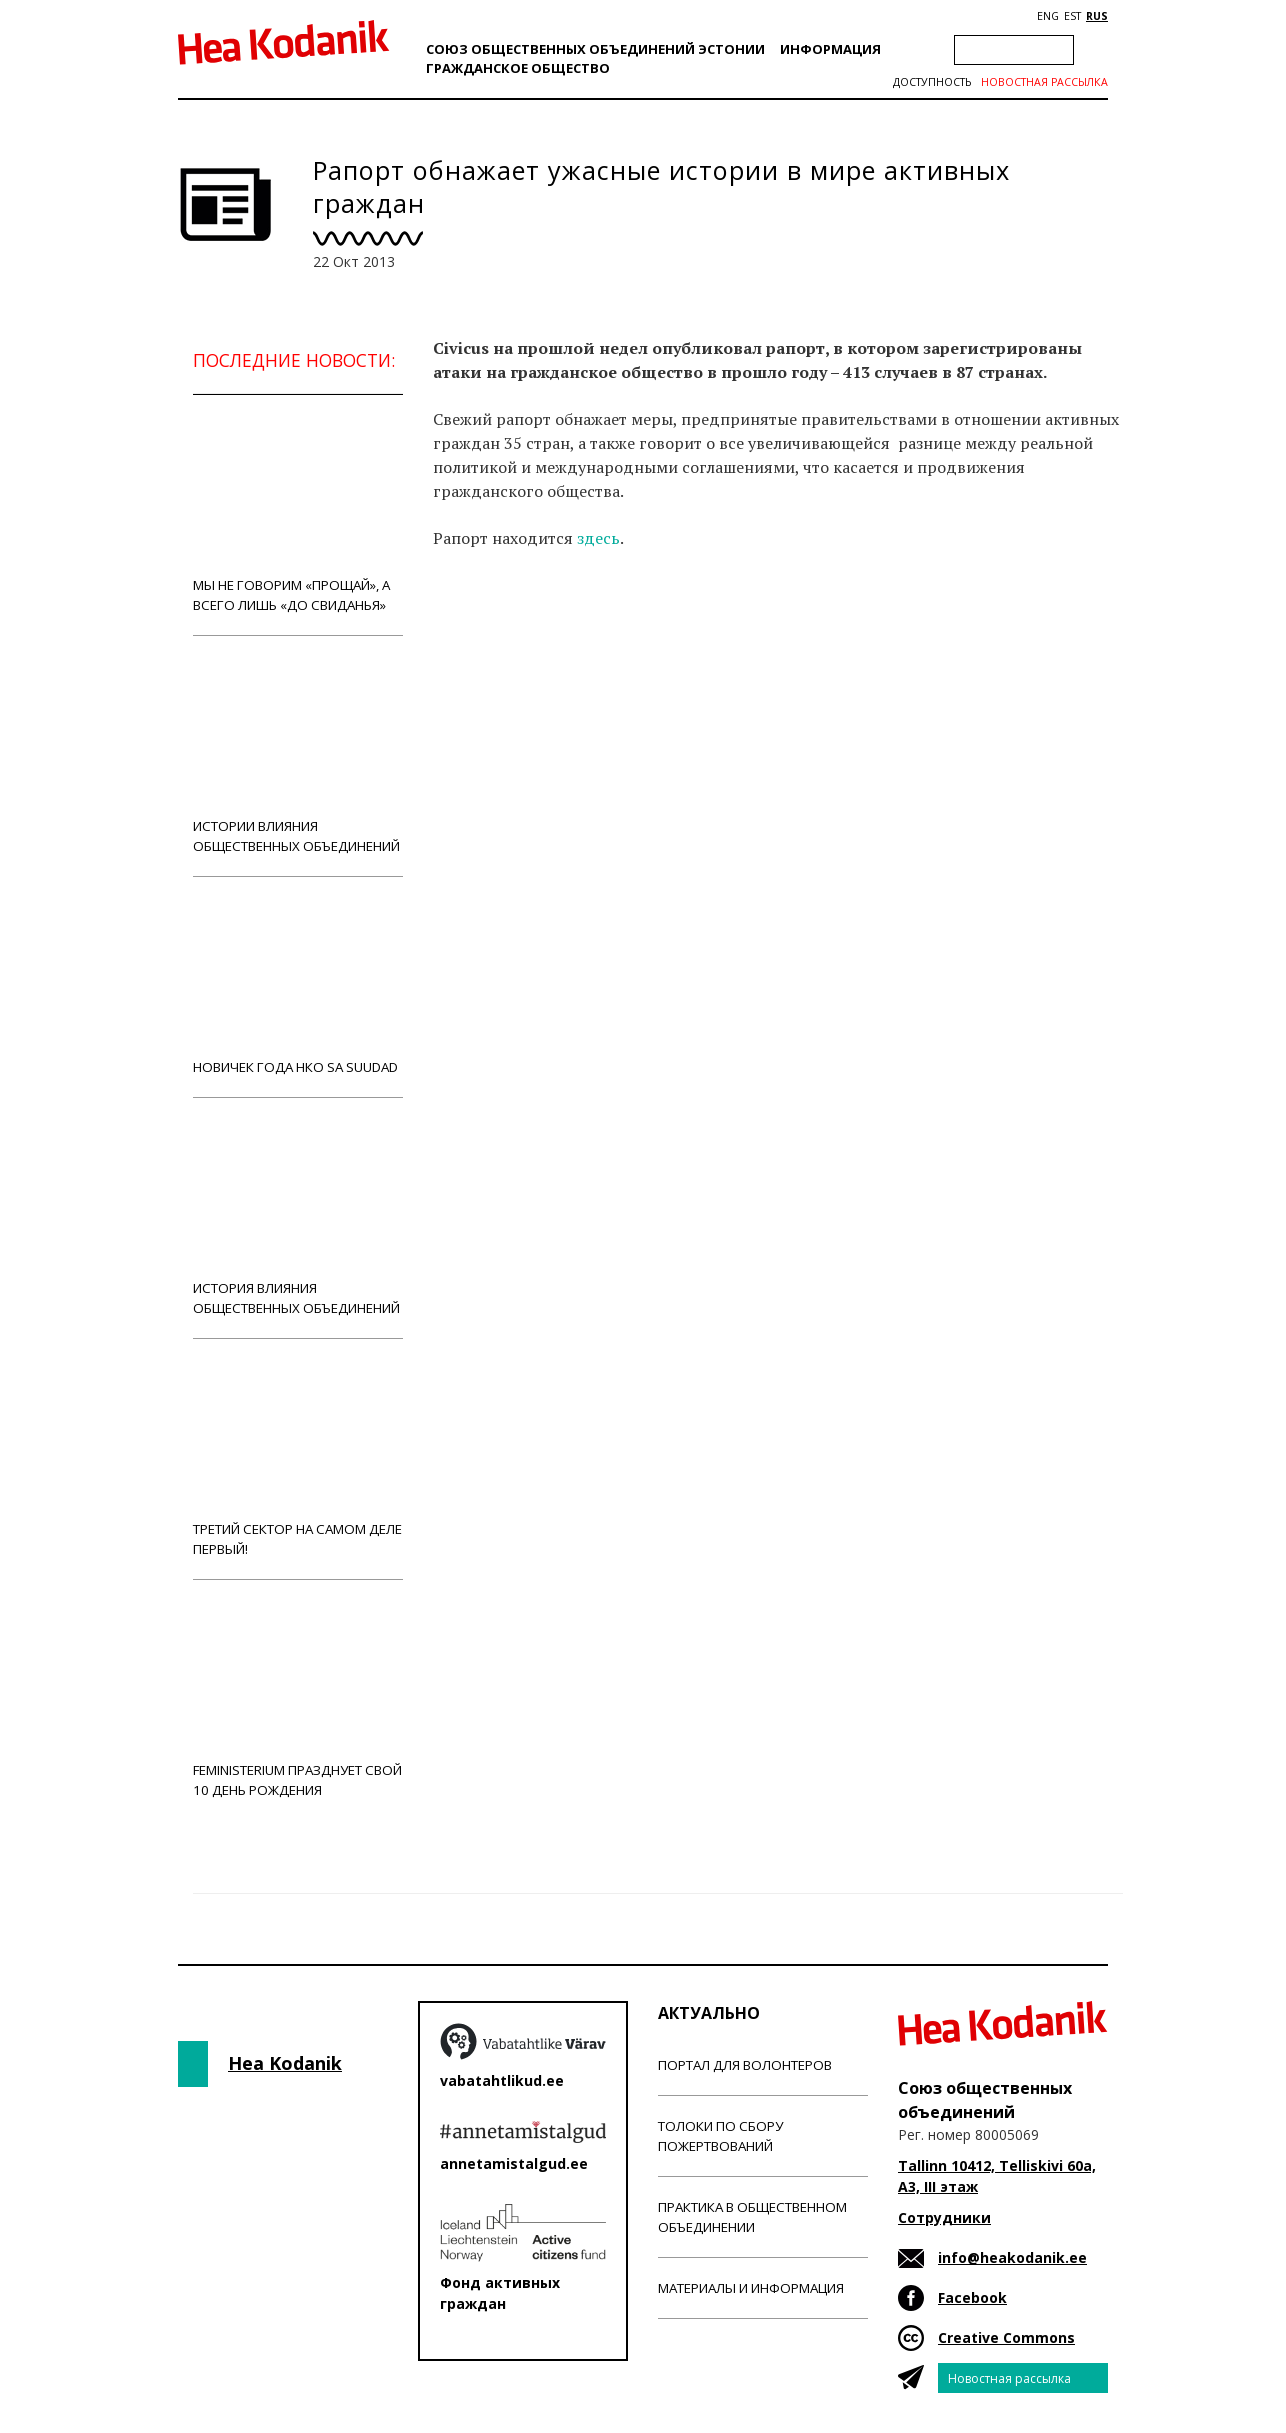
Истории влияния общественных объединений (298, 755)
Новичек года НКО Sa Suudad (298, 986)
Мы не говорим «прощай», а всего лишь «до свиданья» (298, 514)
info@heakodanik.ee (1012, 2257)
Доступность (932, 82)
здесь (598, 538)
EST (1072, 16)
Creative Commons (1006, 2337)
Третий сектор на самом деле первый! (298, 1458)
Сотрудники (944, 2217)
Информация (830, 49)
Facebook (972, 2297)
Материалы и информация (751, 2288)
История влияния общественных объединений (298, 1217)
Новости (487, 641)
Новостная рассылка (1044, 82)
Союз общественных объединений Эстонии (595, 49)
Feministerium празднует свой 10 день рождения (298, 1699)
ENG (1048, 16)
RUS (1097, 16)
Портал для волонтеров (745, 2065)
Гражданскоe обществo (518, 68)
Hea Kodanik (285, 2063)
